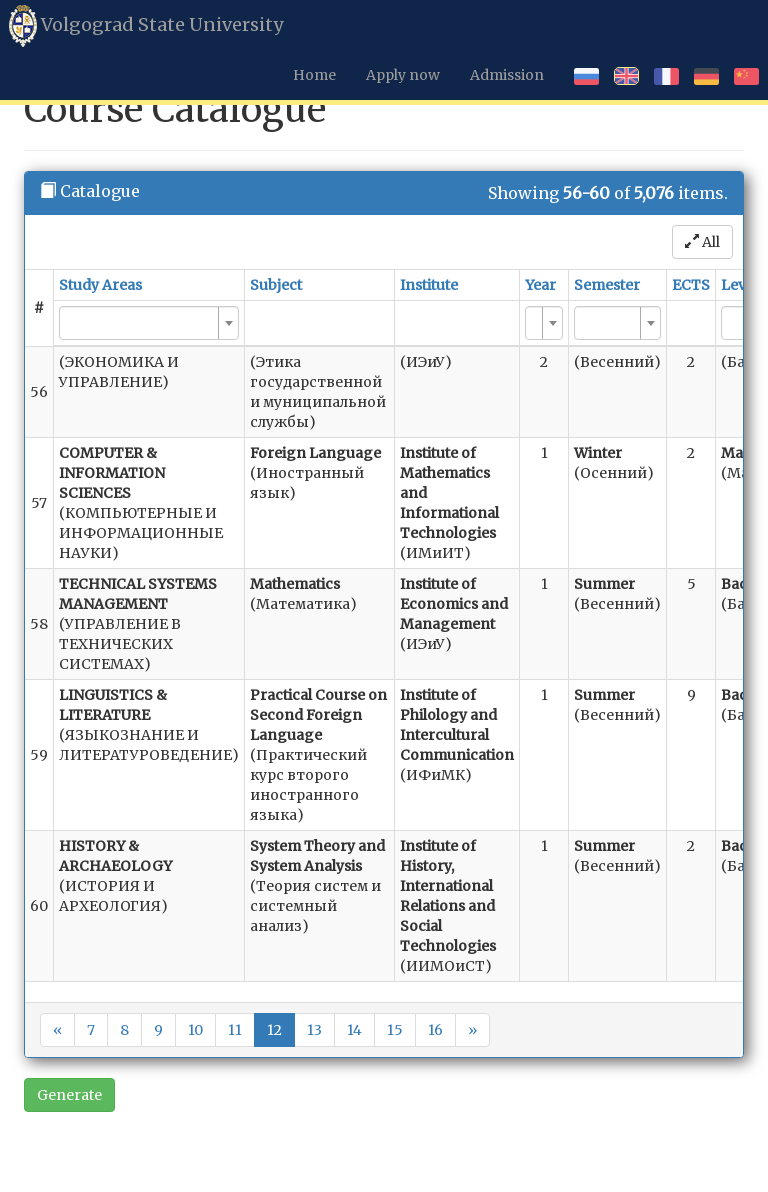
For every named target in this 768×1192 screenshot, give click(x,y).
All (702, 242)
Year (540, 285)
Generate (69, 1095)
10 (195, 1030)
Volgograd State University (146, 26)
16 (435, 1030)
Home (314, 75)
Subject (276, 285)
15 (395, 1030)
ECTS (691, 285)
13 (314, 1030)
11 (235, 1030)
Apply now (403, 75)
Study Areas (100, 285)
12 (274, 1030)
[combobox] (149, 323)
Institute (429, 285)
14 (354, 1030)
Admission (507, 75)
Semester (607, 285)
